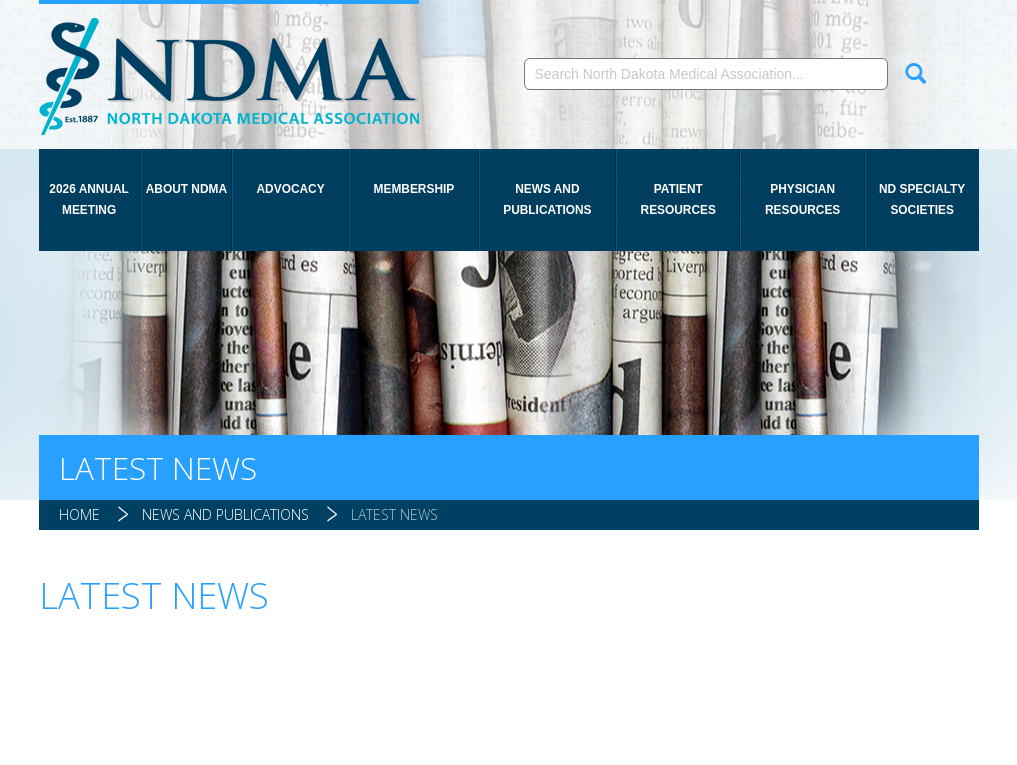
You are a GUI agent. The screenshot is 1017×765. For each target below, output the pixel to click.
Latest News (394, 514)
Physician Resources (802, 199)
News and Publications (547, 199)
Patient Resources (678, 199)
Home (79, 514)
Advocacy (291, 189)
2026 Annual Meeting (89, 199)
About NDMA (186, 189)
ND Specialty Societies (922, 199)
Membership (414, 189)
